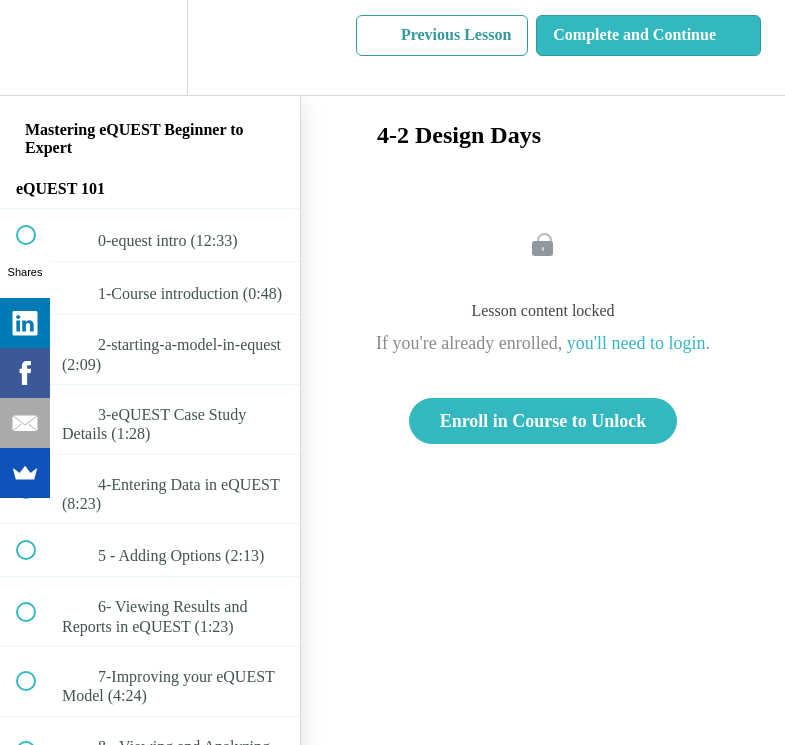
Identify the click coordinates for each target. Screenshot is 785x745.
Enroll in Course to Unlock (543, 421)
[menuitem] (150, 47)
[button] (37, 47)
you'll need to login (636, 343)
